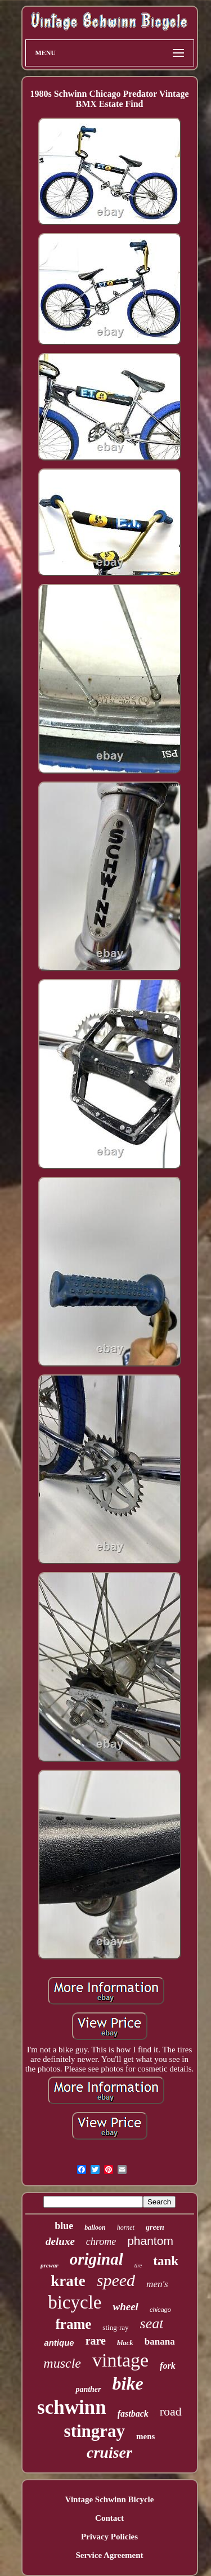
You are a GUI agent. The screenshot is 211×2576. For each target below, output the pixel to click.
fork (168, 2365)
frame (74, 2324)
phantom (150, 2240)
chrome (101, 2241)
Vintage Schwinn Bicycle (109, 2499)
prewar (50, 2265)
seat (152, 2323)
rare (96, 2340)
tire (138, 2265)
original (96, 2259)
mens (145, 2436)
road (171, 2411)
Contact (109, 2518)
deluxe (60, 2241)
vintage (120, 2360)
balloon (94, 2227)
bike (128, 2383)
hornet (125, 2227)
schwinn (71, 2407)
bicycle (74, 2302)
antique (59, 2342)
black (125, 2342)
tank (165, 2261)
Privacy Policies (109, 2536)
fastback (133, 2413)
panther (88, 2389)
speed (116, 2280)
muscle (62, 2363)
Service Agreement (109, 2555)
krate (68, 2281)
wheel (125, 2306)
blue (64, 2225)
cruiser (109, 2452)
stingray (94, 2431)
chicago (160, 2309)
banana (160, 2341)
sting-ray (115, 2327)
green (155, 2227)
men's (157, 2284)
